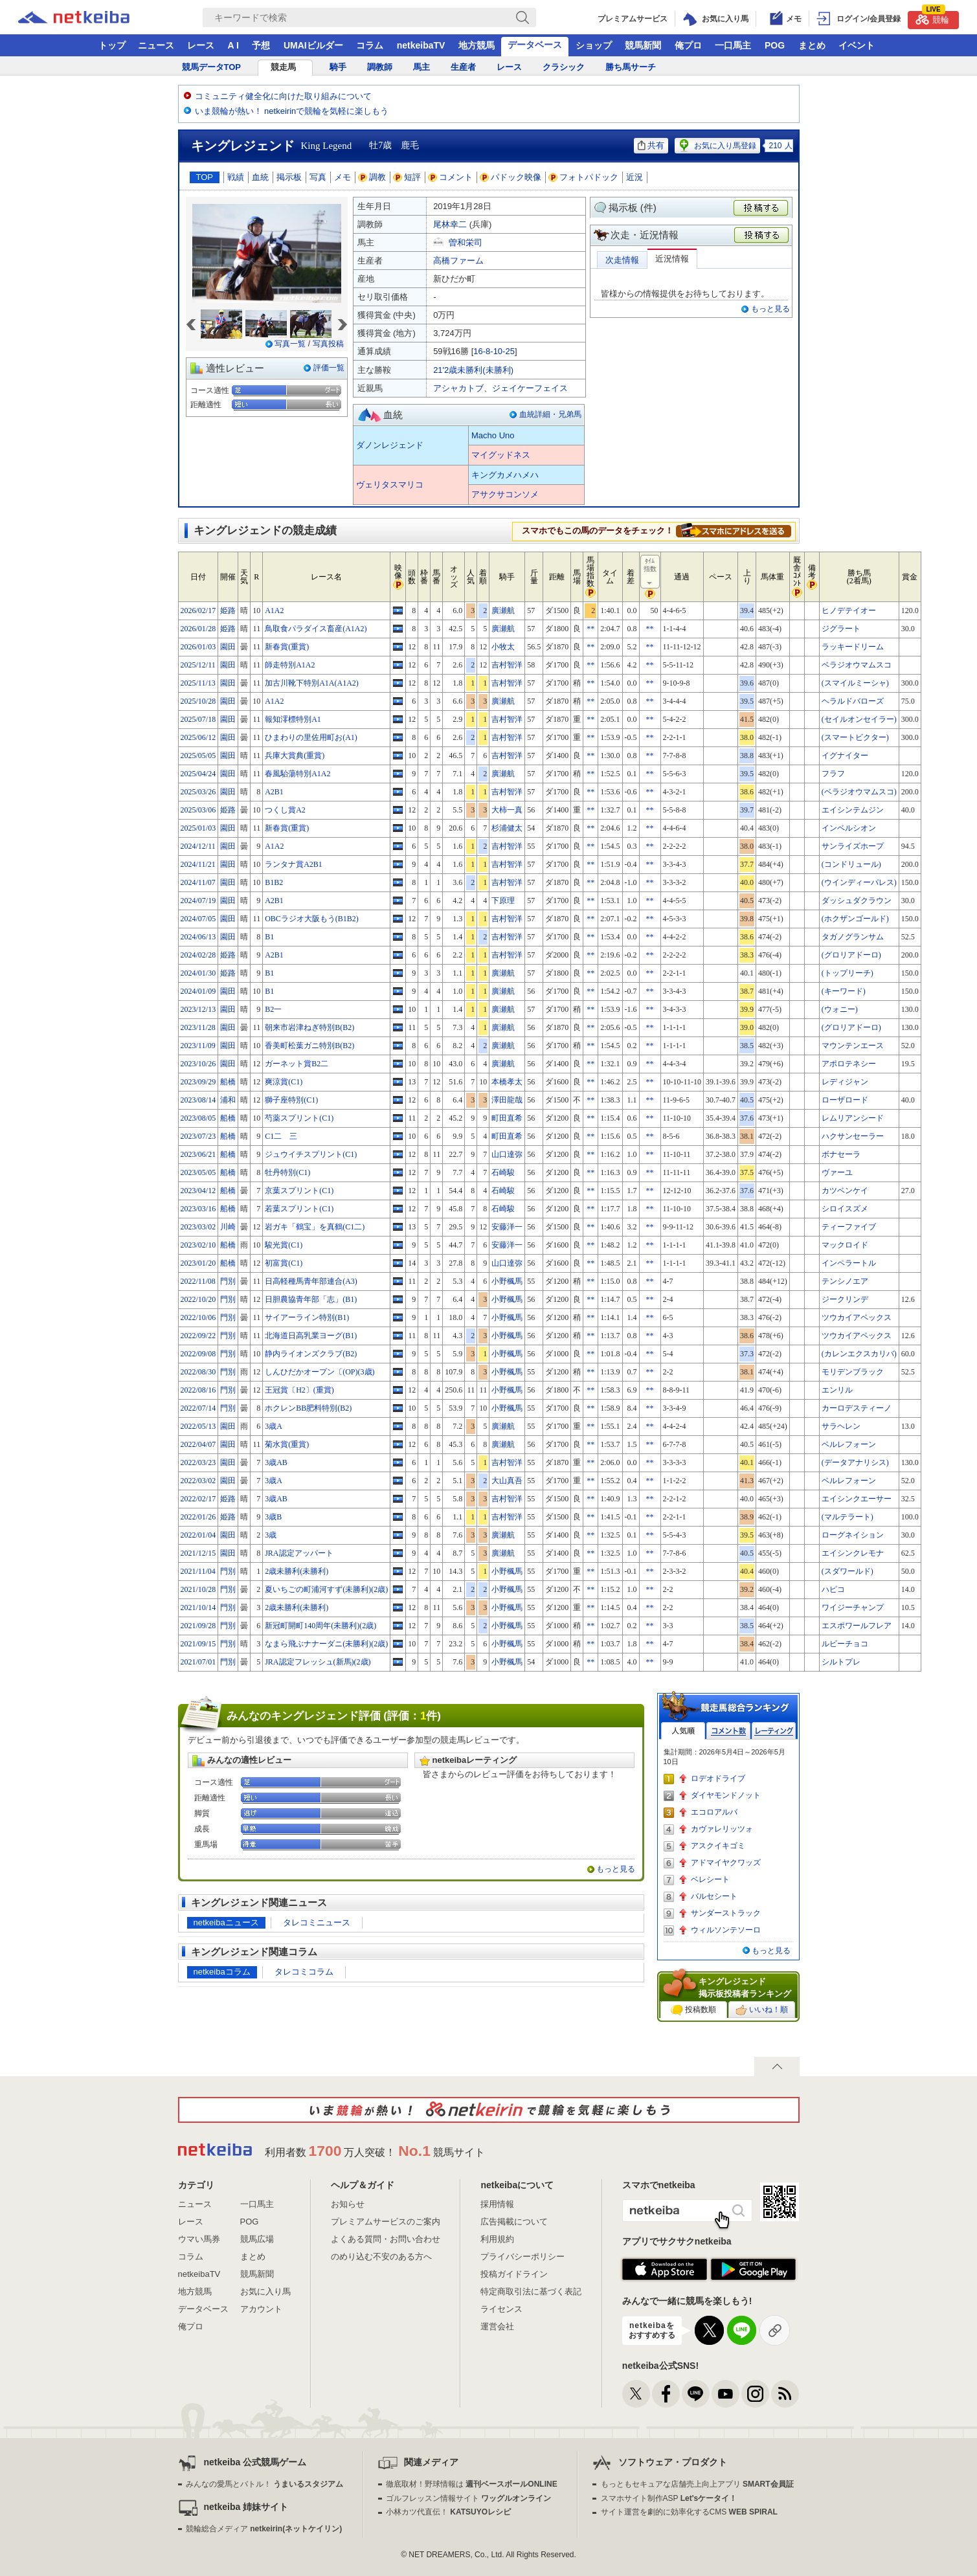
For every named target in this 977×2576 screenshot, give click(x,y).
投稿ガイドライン (514, 2274)
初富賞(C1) (283, 1263)
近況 (634, 177)
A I (233, 45)
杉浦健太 (506, 828)
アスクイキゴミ (718, 1845)
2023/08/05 (198, 1118)
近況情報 (672, 258)
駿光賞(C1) (283, 1244)
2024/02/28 (198, 954)
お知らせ (348, 2204)
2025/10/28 (198, 701)
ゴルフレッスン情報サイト (468, 2498)
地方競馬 (476, 45)
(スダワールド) (847, 1571)
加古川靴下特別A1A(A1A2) (312, 683)
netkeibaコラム (222, 1972)
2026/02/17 (198, 610)
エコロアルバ (714, 1812)
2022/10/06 (198, 1317)
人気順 (683, 1731)
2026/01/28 (198, 628)
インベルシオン (849, 828)
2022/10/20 (198, 1299)
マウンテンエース (853, 1045)
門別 (228, 1281)
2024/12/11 (198, 846)
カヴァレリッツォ (722, 1828)
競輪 (932, 18)
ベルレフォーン (849, 1444)
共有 (651, 145)
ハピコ (833, 1589)
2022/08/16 (198, 1389)
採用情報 (497, 2204)
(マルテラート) (847, 1516)
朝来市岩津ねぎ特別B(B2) (309, 1027)
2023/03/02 (198, 1226)
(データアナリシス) (855, 1462)
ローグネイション (853, 1535)
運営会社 (497, 2326)
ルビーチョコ (845, 1643)
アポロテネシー (849, 1063)
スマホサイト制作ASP (669, 2498)
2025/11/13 (198, 683)
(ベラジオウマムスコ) (859, 791)
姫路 (228, 610)
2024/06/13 (198, 936)
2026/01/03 (198, 646)
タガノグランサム (853, 936)
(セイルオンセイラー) (859, 719)
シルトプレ (841, 1661)
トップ (112, 45)
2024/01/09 (198, 991)
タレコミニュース (316, 1922)
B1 (269, 936)
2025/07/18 (198, 719)
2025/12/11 (198, 664)
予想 (261, 45)
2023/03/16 (198, 1208)
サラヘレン (841, 1426)
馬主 (421, 67)
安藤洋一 (506, 1226)
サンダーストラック (726, 1913)
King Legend (326, 145)
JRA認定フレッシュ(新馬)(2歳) (317, 1661)
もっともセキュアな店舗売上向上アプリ (697, 2484)
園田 (228, 646)
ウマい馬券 (199, 2239)
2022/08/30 (198, 1371)
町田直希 (506, 1118)
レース (200, 45)
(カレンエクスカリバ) (859, 1353)
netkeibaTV (421, 45)
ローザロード (845, 1099)
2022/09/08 (198, 1353)
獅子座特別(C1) (291, 1099)
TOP (205, 177)
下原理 (503, 900)
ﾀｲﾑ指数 (651, 572)
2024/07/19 (198, 900)
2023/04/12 (198, 1190)
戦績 (235, 177)
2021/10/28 (198, 1589)
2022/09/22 (198, 1335)
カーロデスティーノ (857, 1408)
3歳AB (276, 1462)
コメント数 (728, 1731)
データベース (535, 44)
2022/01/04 (198, 1535)
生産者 (463, 67)
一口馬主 (733, 45)
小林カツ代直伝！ (448, 2511)
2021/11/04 (198, 1571)
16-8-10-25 (494, 351)
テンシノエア (845, 1281)
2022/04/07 (198, 1444)
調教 (372, 177)
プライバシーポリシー (522, 2256)
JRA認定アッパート (299, 1553)
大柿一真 (506, 809)
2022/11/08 (198, 1281)
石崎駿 (503, 1172)
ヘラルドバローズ (853, 701)
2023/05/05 (198, 1172)
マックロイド (845, 1244)
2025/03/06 (198, 809)
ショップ (594, 45)
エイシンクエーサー (857, 1498)
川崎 (228, 1226)
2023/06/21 (198, 1154)
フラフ (833, 773)
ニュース (156, 45)
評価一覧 (328, 367)
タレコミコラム (304, 1972)
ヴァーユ (837, 1172)
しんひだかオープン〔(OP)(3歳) (319, 1371)
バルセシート (714, 1896)
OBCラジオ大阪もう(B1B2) (312, 918)
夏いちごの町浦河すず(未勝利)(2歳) (326, 1589)
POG (775, 45)
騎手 (338, 67)
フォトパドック (583, 177)
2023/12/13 (198, 1009)
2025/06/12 (198, 737)
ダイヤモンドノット (726, 1795)
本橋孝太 (506, 1081)
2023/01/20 (198, 1263)
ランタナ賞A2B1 (293, 864)
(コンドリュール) (851, 864)
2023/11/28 (198, 1027)
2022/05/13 (198, 1426)
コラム (369, 45)
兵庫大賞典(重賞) (294, 755)
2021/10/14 (198, 1607)
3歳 (270, 1535)
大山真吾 (506, 1480)
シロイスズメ (845, 1208)
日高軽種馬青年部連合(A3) (311, 1281)
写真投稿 (328, 343)
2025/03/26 (198, 791)
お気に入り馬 (265, 2291)
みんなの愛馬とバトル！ (264, 2484)
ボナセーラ (841, 1154)
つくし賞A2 (285, 809)
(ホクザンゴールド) (855, 918)
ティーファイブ (849, 1226)
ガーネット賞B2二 (296, 1063)
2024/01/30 (198, 973)
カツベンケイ (845, 1190)
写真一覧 (290, 343)
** (590, 628)
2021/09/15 (198, 1643)
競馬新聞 (643, 45)
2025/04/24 (198, 773)
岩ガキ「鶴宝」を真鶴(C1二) (315, 1226)
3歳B (273, 1516)
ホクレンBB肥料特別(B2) (308, 1408)
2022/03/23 (198, 1462)
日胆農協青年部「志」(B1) (311, 1299)
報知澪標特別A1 (293, 719)
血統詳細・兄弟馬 (550, 414)
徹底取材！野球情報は (471, 2484)
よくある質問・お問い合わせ (385, 2239)
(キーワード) (844, 991)
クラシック (564, 67)
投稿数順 (693, 2010)
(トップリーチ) (847, 973)
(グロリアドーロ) (851, 954)
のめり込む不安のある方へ (381, 2256)
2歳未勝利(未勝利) (296, 1571)
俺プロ (688, 45)
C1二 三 (281, 1136)
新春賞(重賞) (287, 646)
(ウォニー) (840, 1009)
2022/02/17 (198, 1498)
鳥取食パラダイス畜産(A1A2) (315, 628)
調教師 (379, 67)
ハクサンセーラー (853, 1136)
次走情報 (622, 260)
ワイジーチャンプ (853, 1607)
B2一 (273, 1009)
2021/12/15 (198, 1553)
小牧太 (503, 646)
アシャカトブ (458, 388)
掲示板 (289, 177)
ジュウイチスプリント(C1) (311, 1154)
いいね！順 (762, 2010)
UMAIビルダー (313, 45)
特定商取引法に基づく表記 (530, 2291)
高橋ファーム (458, 260)
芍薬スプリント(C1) (299, 1118)
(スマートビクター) (855, 737)
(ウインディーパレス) (859, 882)
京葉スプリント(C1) (299, 1190)
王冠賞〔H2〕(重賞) (299, 1389)
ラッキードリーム (853, 646)
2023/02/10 (198, 1244)
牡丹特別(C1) (287, 1172)
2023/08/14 (198, 1099)
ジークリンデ (845, 1299)
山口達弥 (506, 1154)
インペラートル (849, 1263)
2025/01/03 (198, 828)
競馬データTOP (211, 67)
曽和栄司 (465, 242)
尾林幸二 (450, 224)
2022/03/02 (198, 1480)
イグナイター (845, 755)
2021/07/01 (198, 1661)
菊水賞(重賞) (287, 1444)
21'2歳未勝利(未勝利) (473, 370)
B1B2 (274, 882)
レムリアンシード (853, 1118)
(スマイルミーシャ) (855, 683)
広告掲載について (514, 2221)
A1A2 (274, 610)
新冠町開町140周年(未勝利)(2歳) (320, 1625)
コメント (451, 177)
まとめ (811, 45)
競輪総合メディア (264, 2528)
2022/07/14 (198, 1408)
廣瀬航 (503, 610)
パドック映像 (510, 177)
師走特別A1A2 (290, 664)
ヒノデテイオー (849, 610)
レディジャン (845, 1081)
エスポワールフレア (857, 1625)
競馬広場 (257, 2239)
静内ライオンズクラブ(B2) (311, 1353)
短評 (407, 177)
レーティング (774, 1731)
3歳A (273, 1426)
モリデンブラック (853, 1371)
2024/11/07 (198, 882)
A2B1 (274, 791)
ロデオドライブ (718, 1778)
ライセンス (501, 2309)
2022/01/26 (198, 1516)
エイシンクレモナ (853, 1553)
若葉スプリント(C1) (299, 1208)
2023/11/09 (198, 1045)
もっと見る (770, 308)
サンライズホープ (853, 846)
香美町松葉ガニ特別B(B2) (309, 1045)
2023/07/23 (198, 1136)
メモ (342, 177)
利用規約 (497, 2239)
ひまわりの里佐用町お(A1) (311, 737)
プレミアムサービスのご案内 (385, 2221)
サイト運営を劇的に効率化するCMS (689, 2511)
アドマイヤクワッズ (726, 1862)
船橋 (228, 1081)
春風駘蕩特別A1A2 (297, 773)
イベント (856, 45)
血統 (260, 177)
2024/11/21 (198, 864)
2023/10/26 (198, 1063)
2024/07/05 (198, 918)
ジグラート (841, 628)
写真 (317, 177)
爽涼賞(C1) (283, 1081)
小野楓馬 (506, 1281)
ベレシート (710, 1879)
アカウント (261, 2309)
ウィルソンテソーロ (726, 1929)
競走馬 (283, 67)
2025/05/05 (198, 755)
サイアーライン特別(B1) (307, 1317)
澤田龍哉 (506, 1099)
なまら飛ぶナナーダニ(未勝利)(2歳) (326, 1643)
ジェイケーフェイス (530, 388)
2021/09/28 (198, 1625)
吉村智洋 (506, 664)
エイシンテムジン (853, 809)
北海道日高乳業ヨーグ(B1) (311, 1335)
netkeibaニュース (226, 1922)
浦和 (228, 1099)
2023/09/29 (198, 1081)
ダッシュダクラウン (857, 900)
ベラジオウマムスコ (857, 664)
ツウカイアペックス (857, 1317)
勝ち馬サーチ (630, 67)
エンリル (837, 1389)
